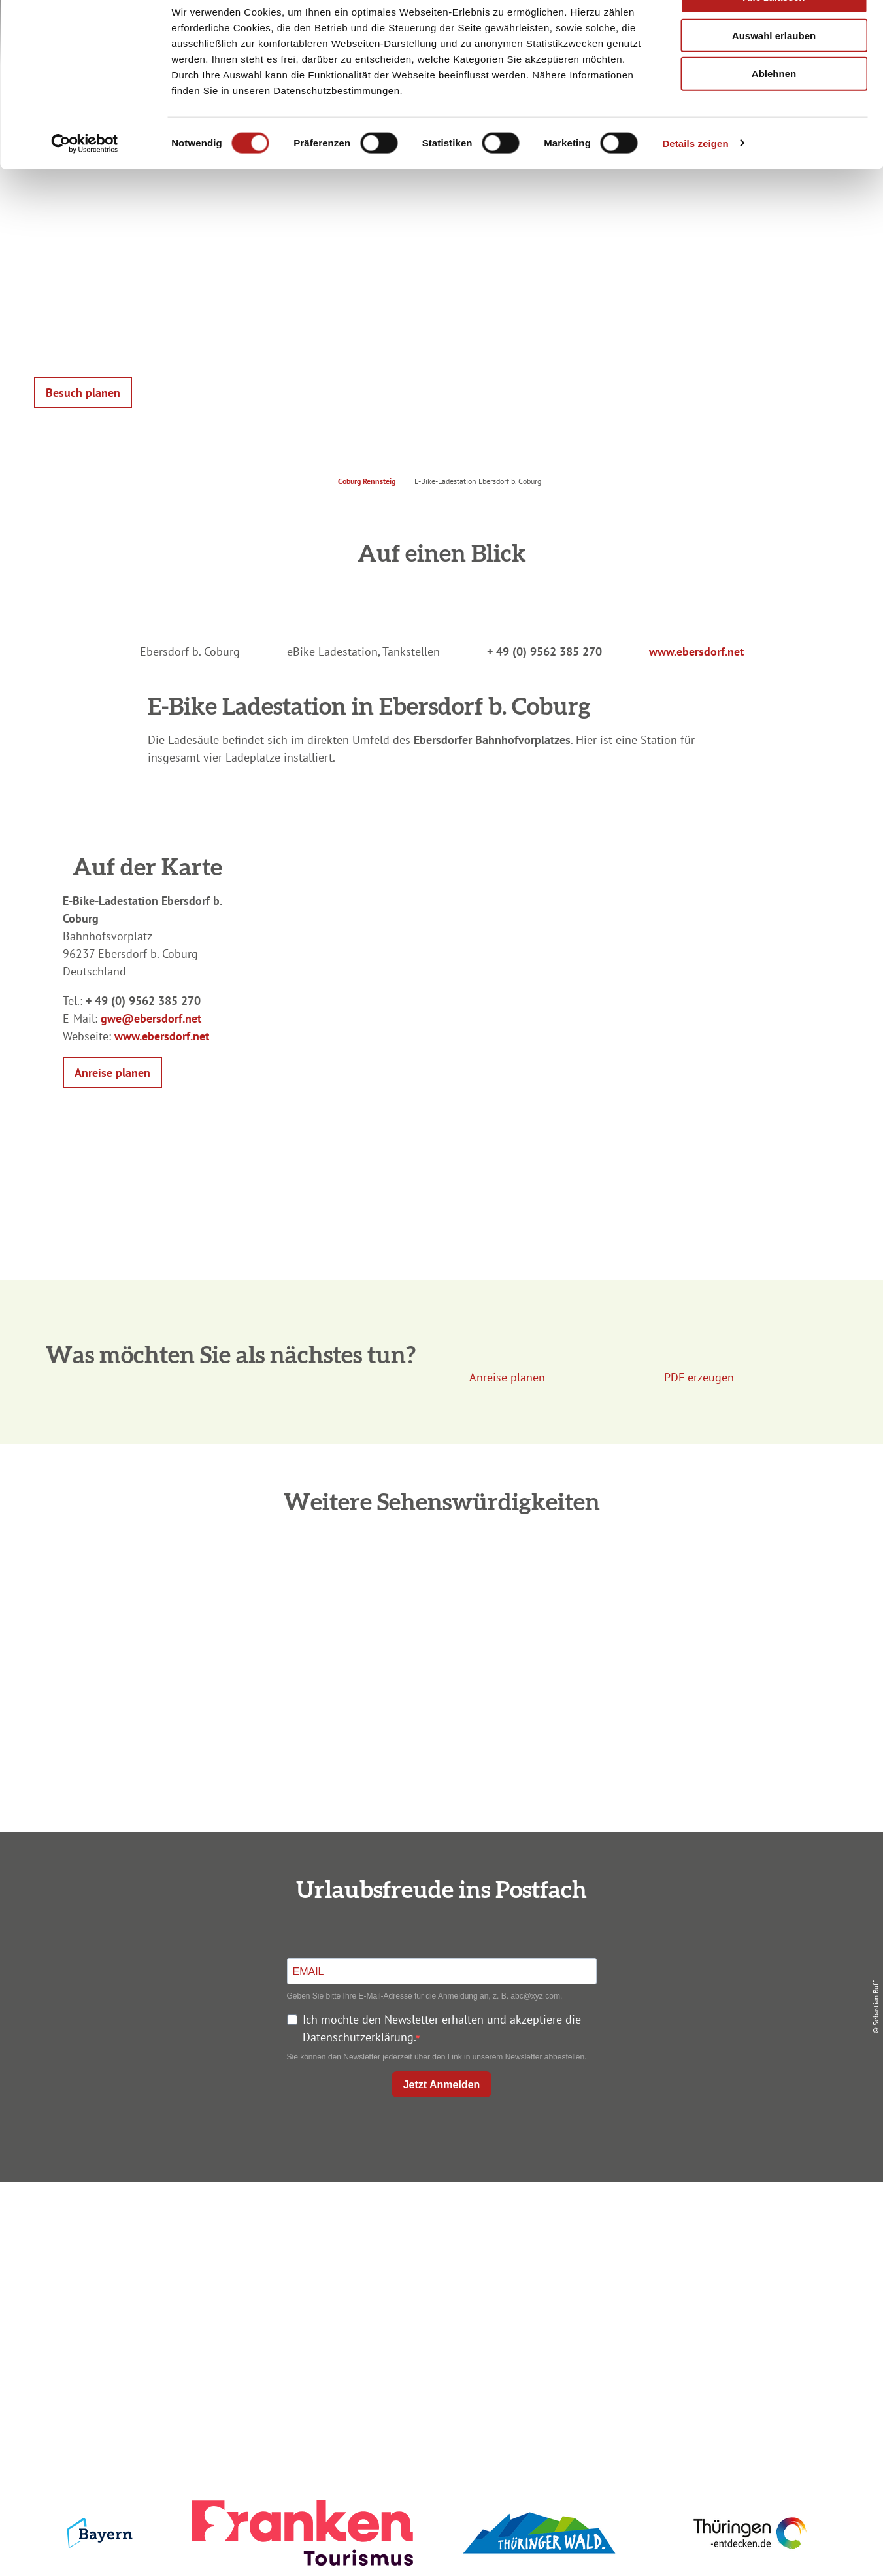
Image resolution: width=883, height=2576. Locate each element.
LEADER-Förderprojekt (711, 2318)
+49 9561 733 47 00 (179, 2304)
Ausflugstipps (439, 2295)
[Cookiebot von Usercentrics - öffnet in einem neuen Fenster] (84, 179)
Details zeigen (695, 178)
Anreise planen (438, 2224)
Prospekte (438, 2271)
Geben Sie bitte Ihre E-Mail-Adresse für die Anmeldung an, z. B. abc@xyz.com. (425, 1996)
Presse (711, 2271)
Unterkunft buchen (439, 2248)
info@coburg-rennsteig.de (187, 2322)
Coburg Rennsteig (366, 481)
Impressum (710, 2224)
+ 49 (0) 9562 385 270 (544, 651)
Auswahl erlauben (774, 70)
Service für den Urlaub (710, 2295)
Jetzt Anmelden (441, 2084)
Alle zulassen (773, 32)
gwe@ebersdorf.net (151, 1018)
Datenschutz (710, 2248)
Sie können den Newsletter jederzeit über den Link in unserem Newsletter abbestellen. (437, 2057)
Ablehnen (774, 109)
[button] (83, 392)
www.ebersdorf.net (696, 651)
